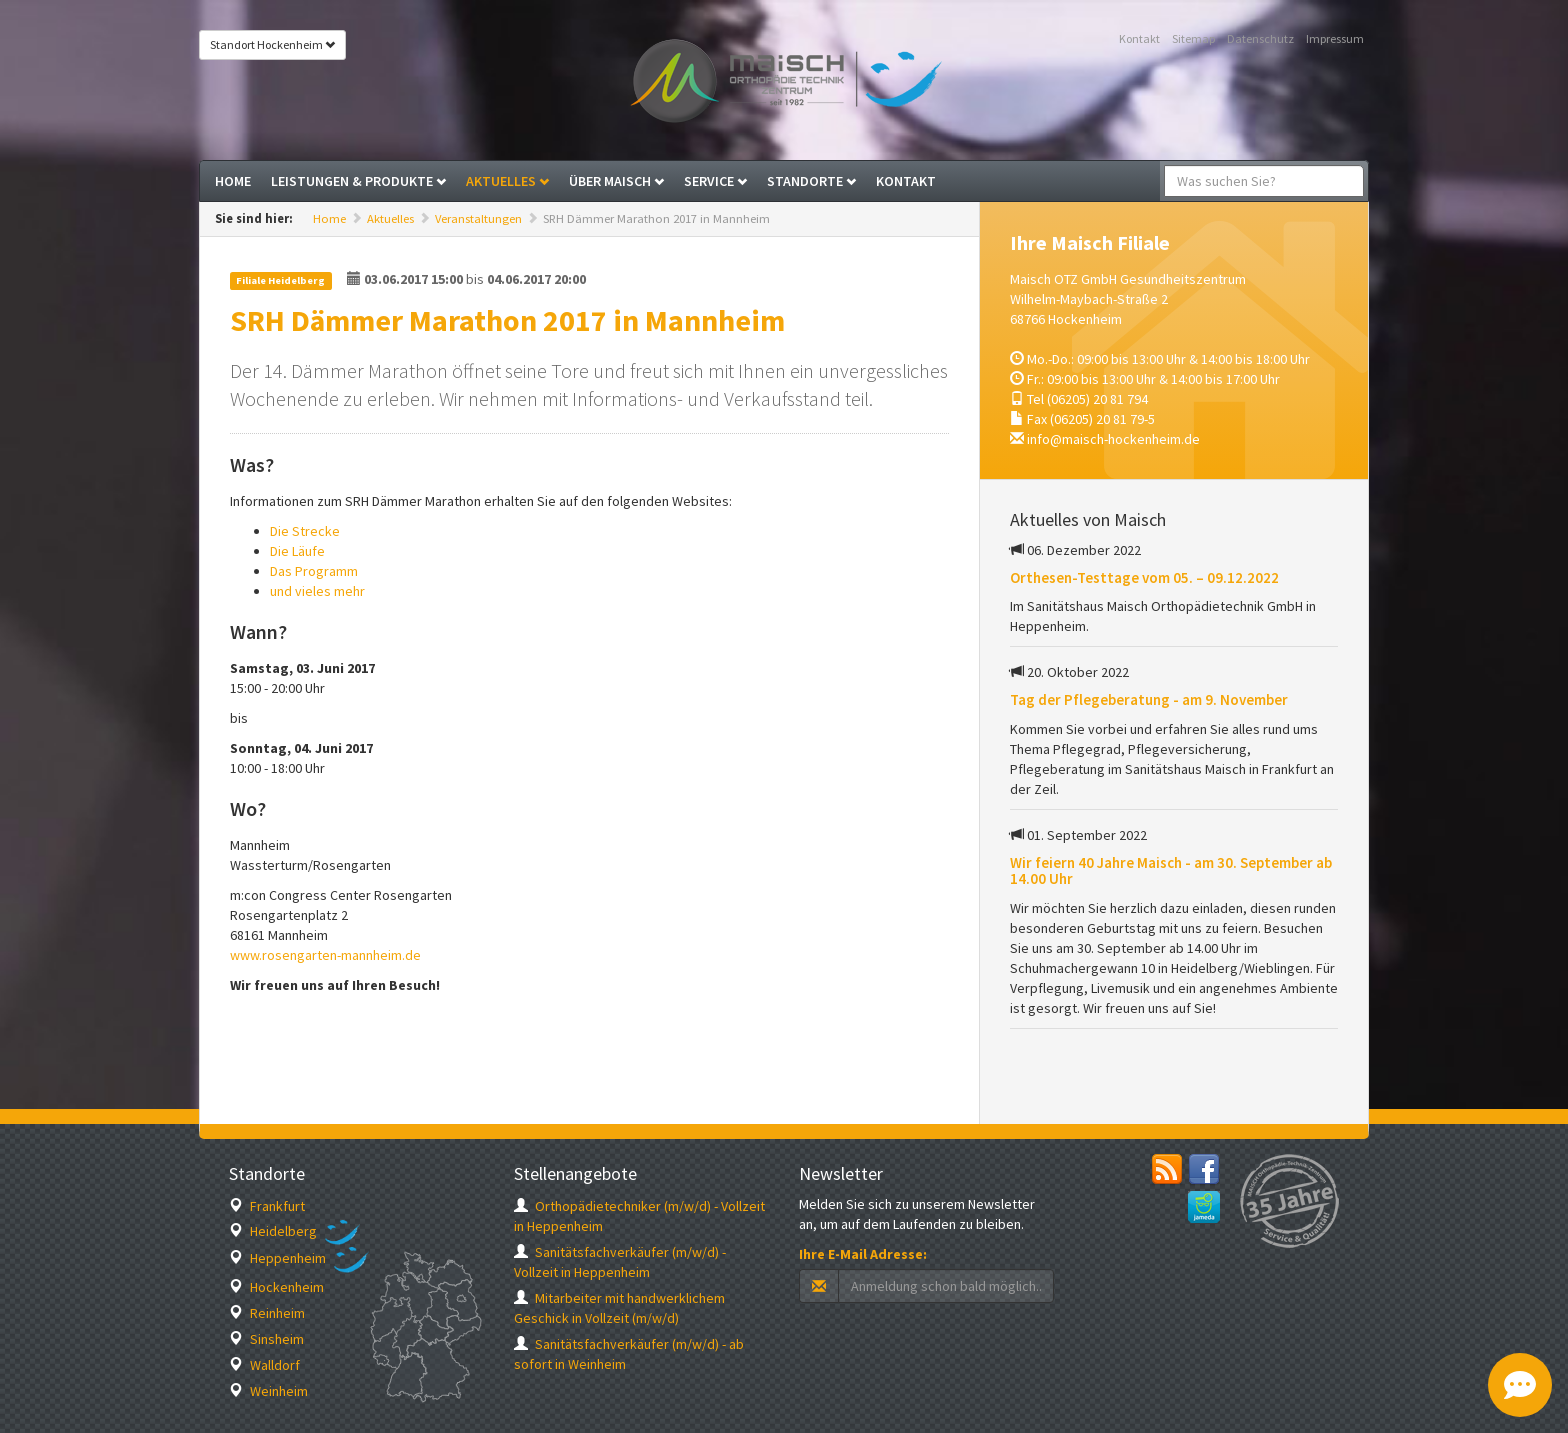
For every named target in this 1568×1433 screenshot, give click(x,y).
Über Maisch (616, 181)
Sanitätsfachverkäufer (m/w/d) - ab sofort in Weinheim (629, 1354)
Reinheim (267, 1313)
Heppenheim (277, 1258)
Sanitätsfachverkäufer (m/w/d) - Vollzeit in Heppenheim (620, 1262)
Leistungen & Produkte (358, 181)
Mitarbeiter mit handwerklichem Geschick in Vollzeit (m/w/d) (619, 1308)
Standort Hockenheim (272, 44)
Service (715, 181)
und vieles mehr (317, 591)
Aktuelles (507, 181)
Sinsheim (266, 1339)
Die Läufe (297, 551)
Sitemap (1193, 38)
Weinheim (268, 1391)
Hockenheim (276, 1287)
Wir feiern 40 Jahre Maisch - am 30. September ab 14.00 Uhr (1171, 871)
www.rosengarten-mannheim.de (325, 955)
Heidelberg (273, 1231)
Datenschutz (1260, 38)
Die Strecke (305, 531)
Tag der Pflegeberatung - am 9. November (1149, 699)
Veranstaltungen (478, 218)
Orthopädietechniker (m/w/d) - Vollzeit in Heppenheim (639, 1216)
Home (233, 181)
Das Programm (314, 571)
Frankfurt (267, 1206)
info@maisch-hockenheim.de (1113, 439)
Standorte (811, 181)
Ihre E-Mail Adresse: (863, 1254)
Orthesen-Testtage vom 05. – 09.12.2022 (1144, 577)
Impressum (1335, 38)
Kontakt (1139, 38)
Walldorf (264, 1365)
